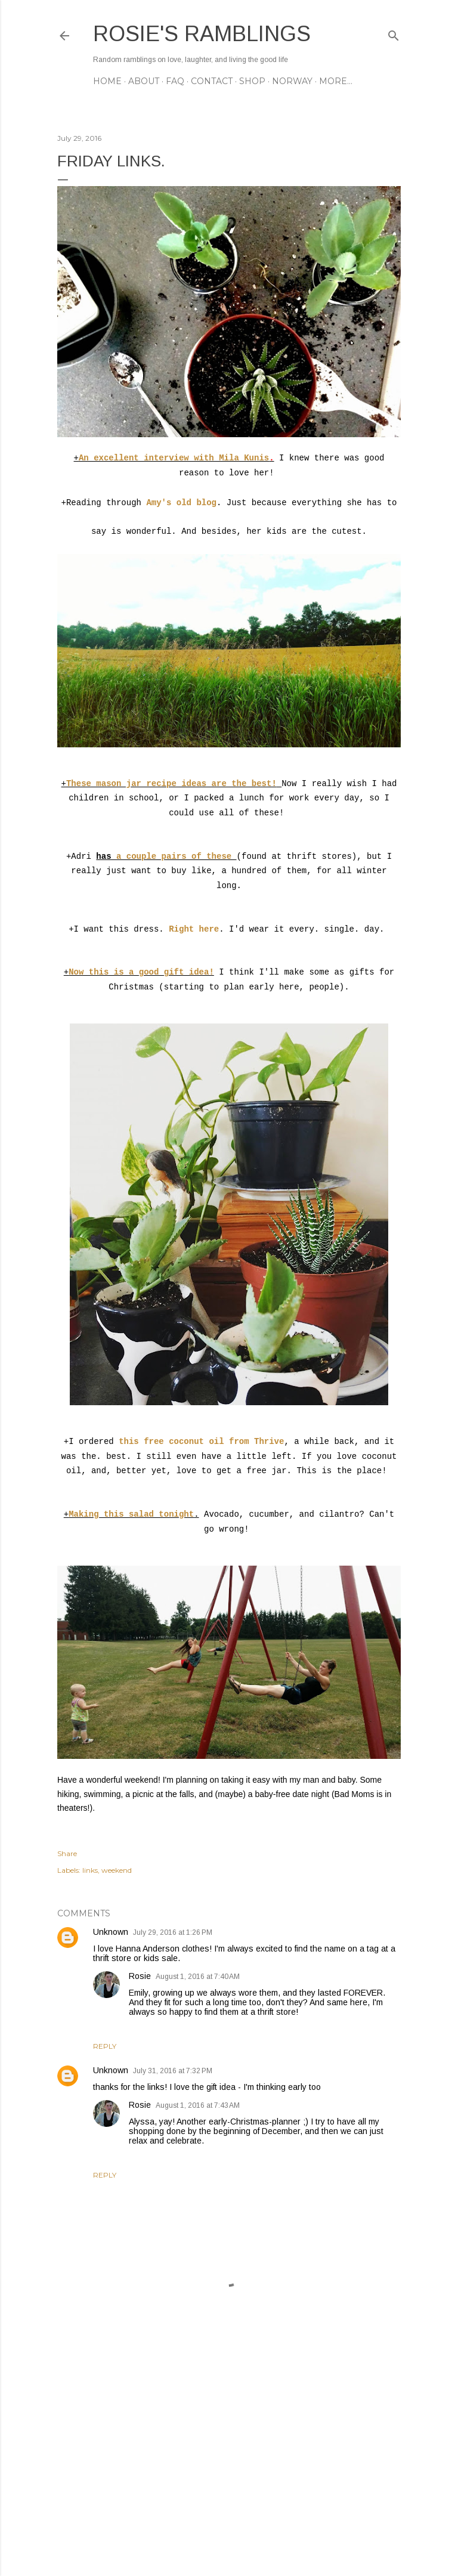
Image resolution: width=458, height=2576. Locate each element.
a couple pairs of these (176, 856)
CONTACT (212, 81)
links (90, 1870)
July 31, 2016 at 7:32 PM (172, 2071)
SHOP (252, 81)
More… (335, 81)
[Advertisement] (229, 2462)
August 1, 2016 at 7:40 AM (198, 1976)
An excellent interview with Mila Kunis (174, 458)
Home (107, 81)
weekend (116, 1870)
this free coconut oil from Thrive (199, 1441)
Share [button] (67, 1853)
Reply (104, 2046)
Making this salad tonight (131, 1514)
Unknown (110, 1932)
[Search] (393, 33)
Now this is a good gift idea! (141, 972)
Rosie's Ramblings (202, 33)
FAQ (175, 81)
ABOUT (143, 81)
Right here (194, 929)
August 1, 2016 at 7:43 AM (198, 2105)
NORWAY (292, 81)
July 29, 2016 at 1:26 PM (172, 1932)
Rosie (140, 1976)
